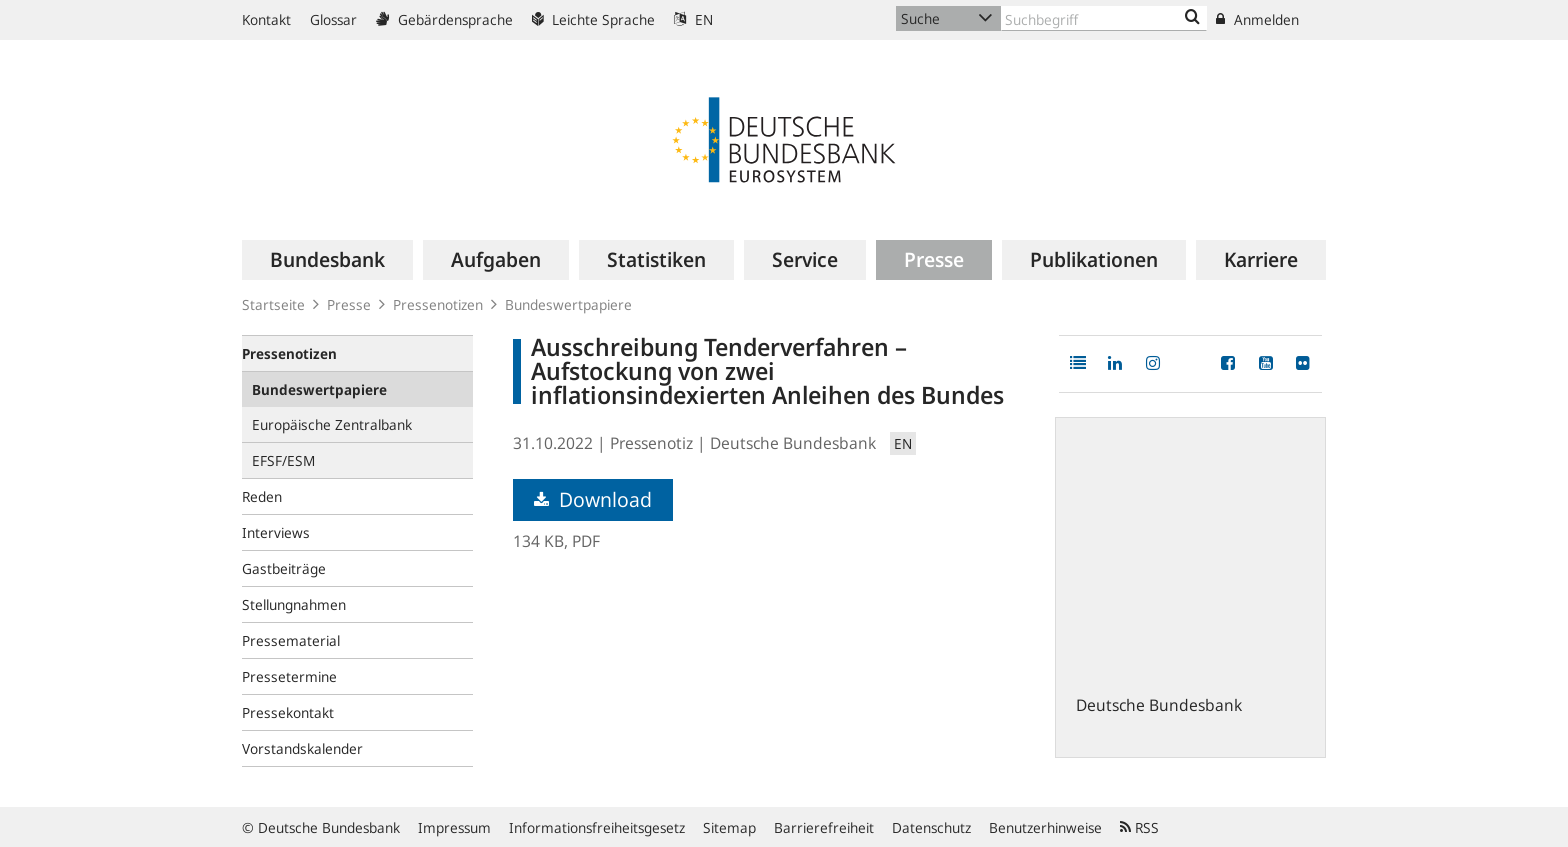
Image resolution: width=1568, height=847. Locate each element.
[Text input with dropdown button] (1104, 18)
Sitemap (729, 827)
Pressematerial (291, 640)
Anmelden (1257, 19)
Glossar (333, 19)
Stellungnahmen (294, 604)
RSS (1139, 827)
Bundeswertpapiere (568, 304)
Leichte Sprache (593, 19)
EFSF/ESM (283, 460)
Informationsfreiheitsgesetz (597, 827)
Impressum (454, 827)
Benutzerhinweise (1045, 827)
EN (693, 19)
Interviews (276, 532)
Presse (349, 304)
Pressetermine (289, 676)
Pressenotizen (438, 304)
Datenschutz (931, 827)
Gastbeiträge (284, 568)
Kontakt (266, 19)
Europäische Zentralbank (332, 424)
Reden (262, 496)
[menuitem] (327, 260)
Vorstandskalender (302, 748)
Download (593, 499)
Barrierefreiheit (824, 827)
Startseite (273, 304)
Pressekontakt (288, 712)
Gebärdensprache (444, 19)
